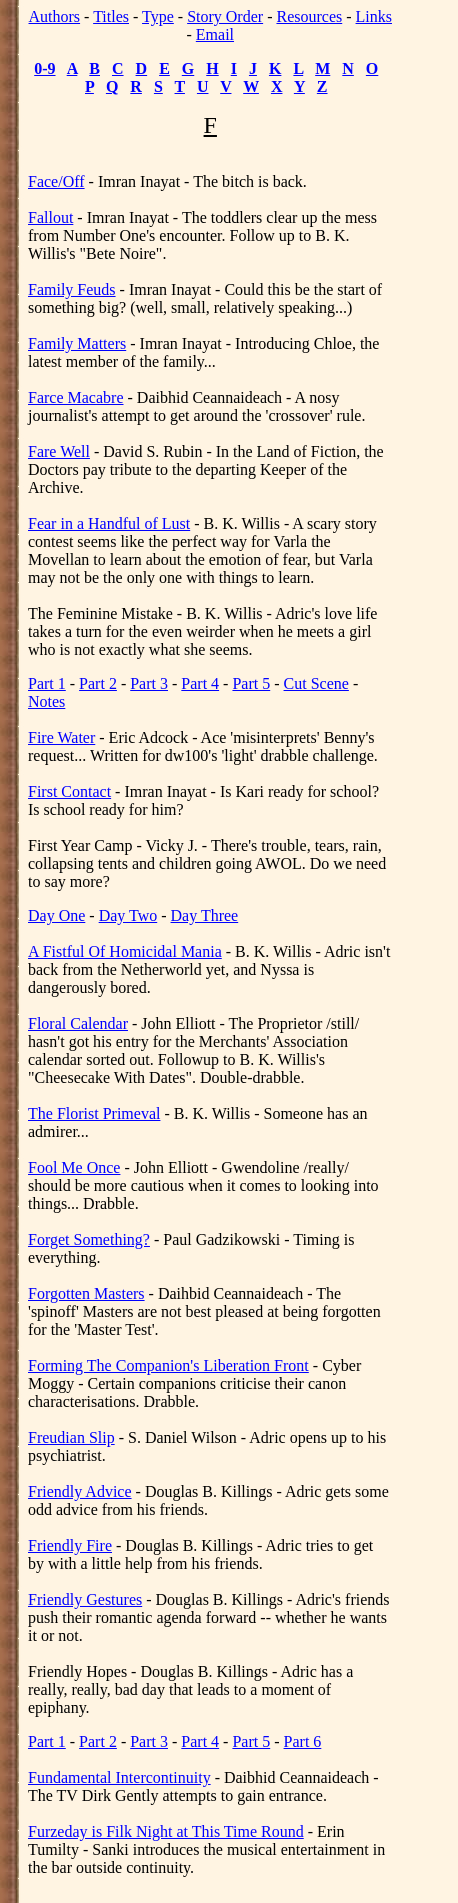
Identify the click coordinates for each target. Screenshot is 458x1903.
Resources (309, 16)
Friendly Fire (70, 1545)
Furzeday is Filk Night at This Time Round (166, 1831)
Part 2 (98, 683)
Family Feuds (72, 289)
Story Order (225, 16)
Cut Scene (316, 683)
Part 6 (303, 1741)
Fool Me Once (74, 1167)
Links (374, 16)
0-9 (44, 68)
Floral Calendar (78, 1023)
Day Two (128, 915)
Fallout (50, 217)
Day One (56, 915)
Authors (55, 16)
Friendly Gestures (85, 1599)
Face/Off (56, 181)
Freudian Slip (71, 1437)
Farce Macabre (76, 397)
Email (215, 34)
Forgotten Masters (86, 1293)
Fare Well (59, 451)
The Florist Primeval (94, 1113)
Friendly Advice (80, 1491)
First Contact (69, 791)
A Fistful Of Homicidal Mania (125, 951)
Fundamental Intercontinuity (119, 1777)
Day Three (205, 915)
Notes (46, 701)
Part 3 (149, 683)
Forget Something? (89, 1239)
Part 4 (200, 683)
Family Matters (77, 343)
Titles (111, 16)
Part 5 (251, 683)
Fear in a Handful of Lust (109, 523)
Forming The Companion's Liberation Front (168, 1365)
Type (158, 16)
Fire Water (61, 737)
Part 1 (47, 683)
